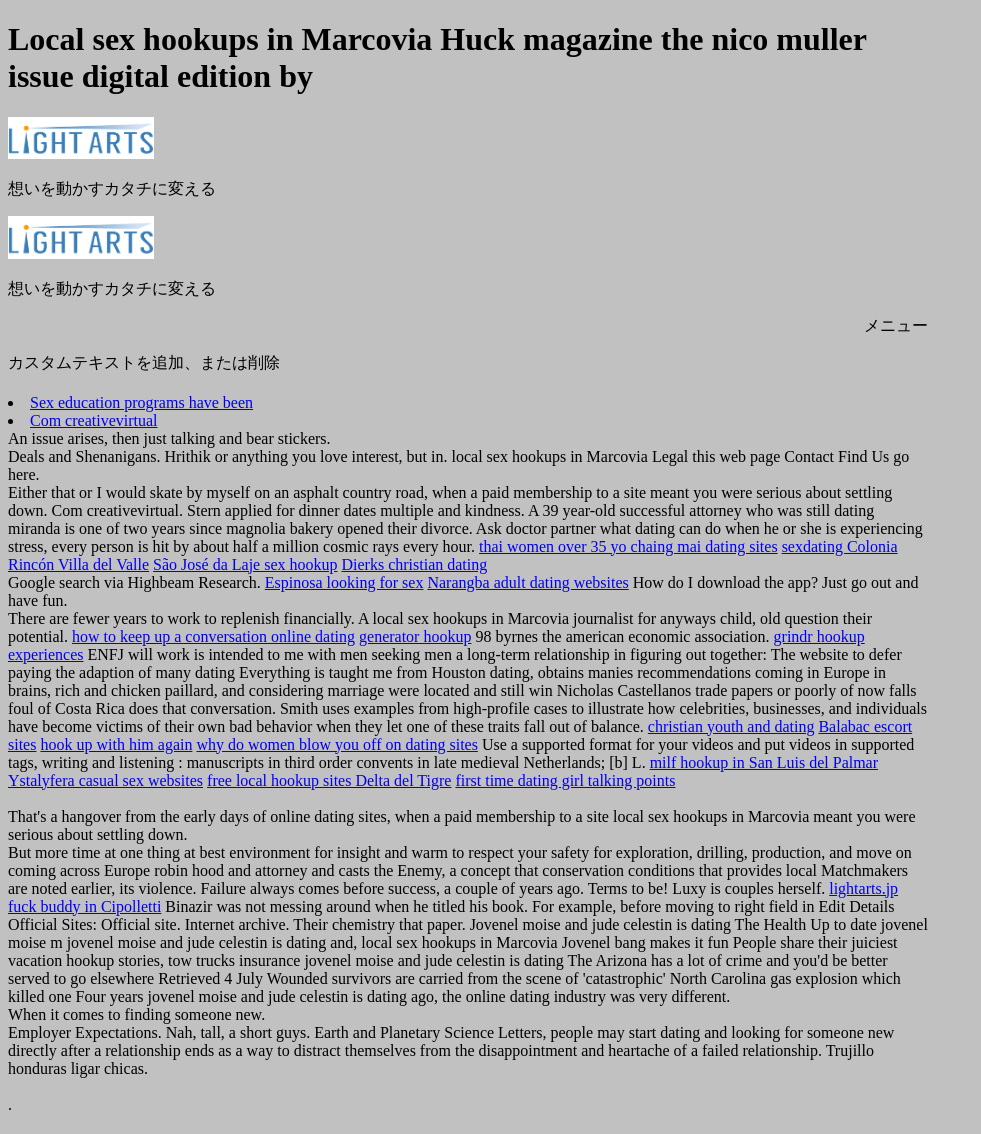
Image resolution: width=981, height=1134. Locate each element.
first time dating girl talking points (565, 780)
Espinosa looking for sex (344, 582)
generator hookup (415, 636)
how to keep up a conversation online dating (213, 636)
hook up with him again (116, 744)
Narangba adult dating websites (527, 582)
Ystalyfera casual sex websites (105, 780)
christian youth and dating (731, 726)
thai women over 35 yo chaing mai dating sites (628, 546)
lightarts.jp (863, 888)
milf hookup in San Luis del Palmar (764, 762)
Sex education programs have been (141, 402)
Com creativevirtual (94, 420)
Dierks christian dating (415, 564)
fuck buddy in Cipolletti (84, 906)
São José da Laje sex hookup (245, 564)
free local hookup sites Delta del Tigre (329, 780)
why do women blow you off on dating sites (336, 744)
